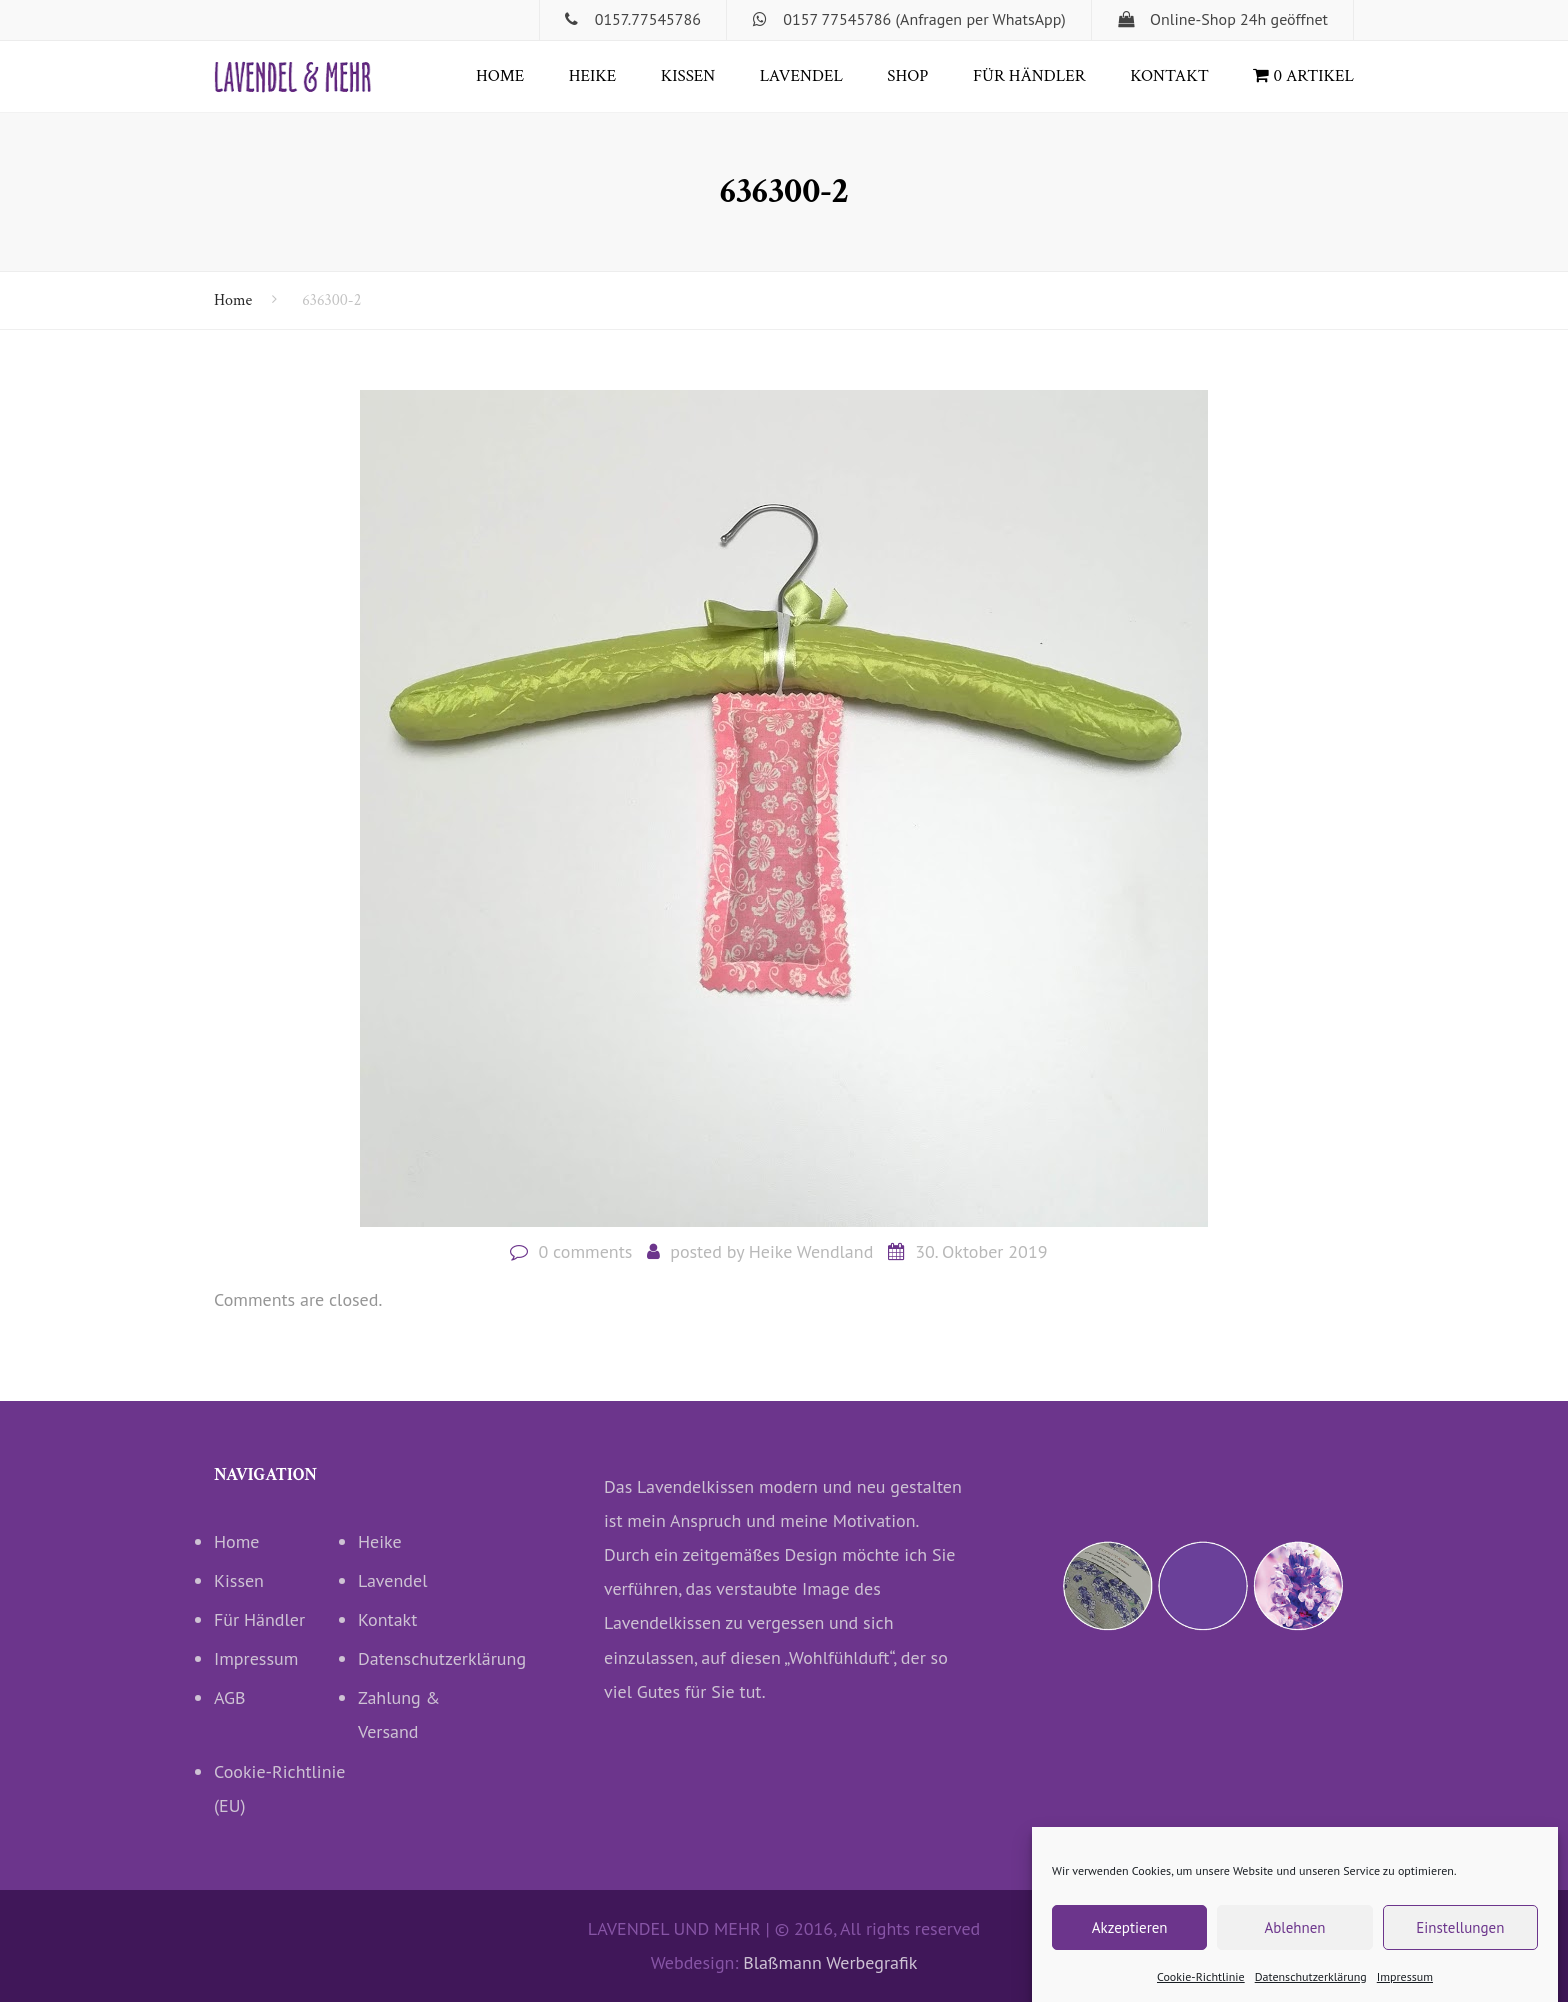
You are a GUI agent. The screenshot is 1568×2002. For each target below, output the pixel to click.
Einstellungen (1460, 1943)
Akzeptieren (1130, 1943)
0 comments (585, 1251)
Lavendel (801, 76)
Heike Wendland (811, 1251)
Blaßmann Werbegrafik (830, 1962)
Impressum (1405, 1993)
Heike (592, 76)
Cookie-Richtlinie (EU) (280, 1788)
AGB (230, 1697)
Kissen (688, 76)
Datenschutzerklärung (1311, 1993)
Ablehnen (1294, 1943)
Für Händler (1029, 76)
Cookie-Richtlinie (1201, 1993)
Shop (907, 76)
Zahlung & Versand (399, 1714)
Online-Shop (1193, 19)
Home (500, 76)
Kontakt (1169, 76)
